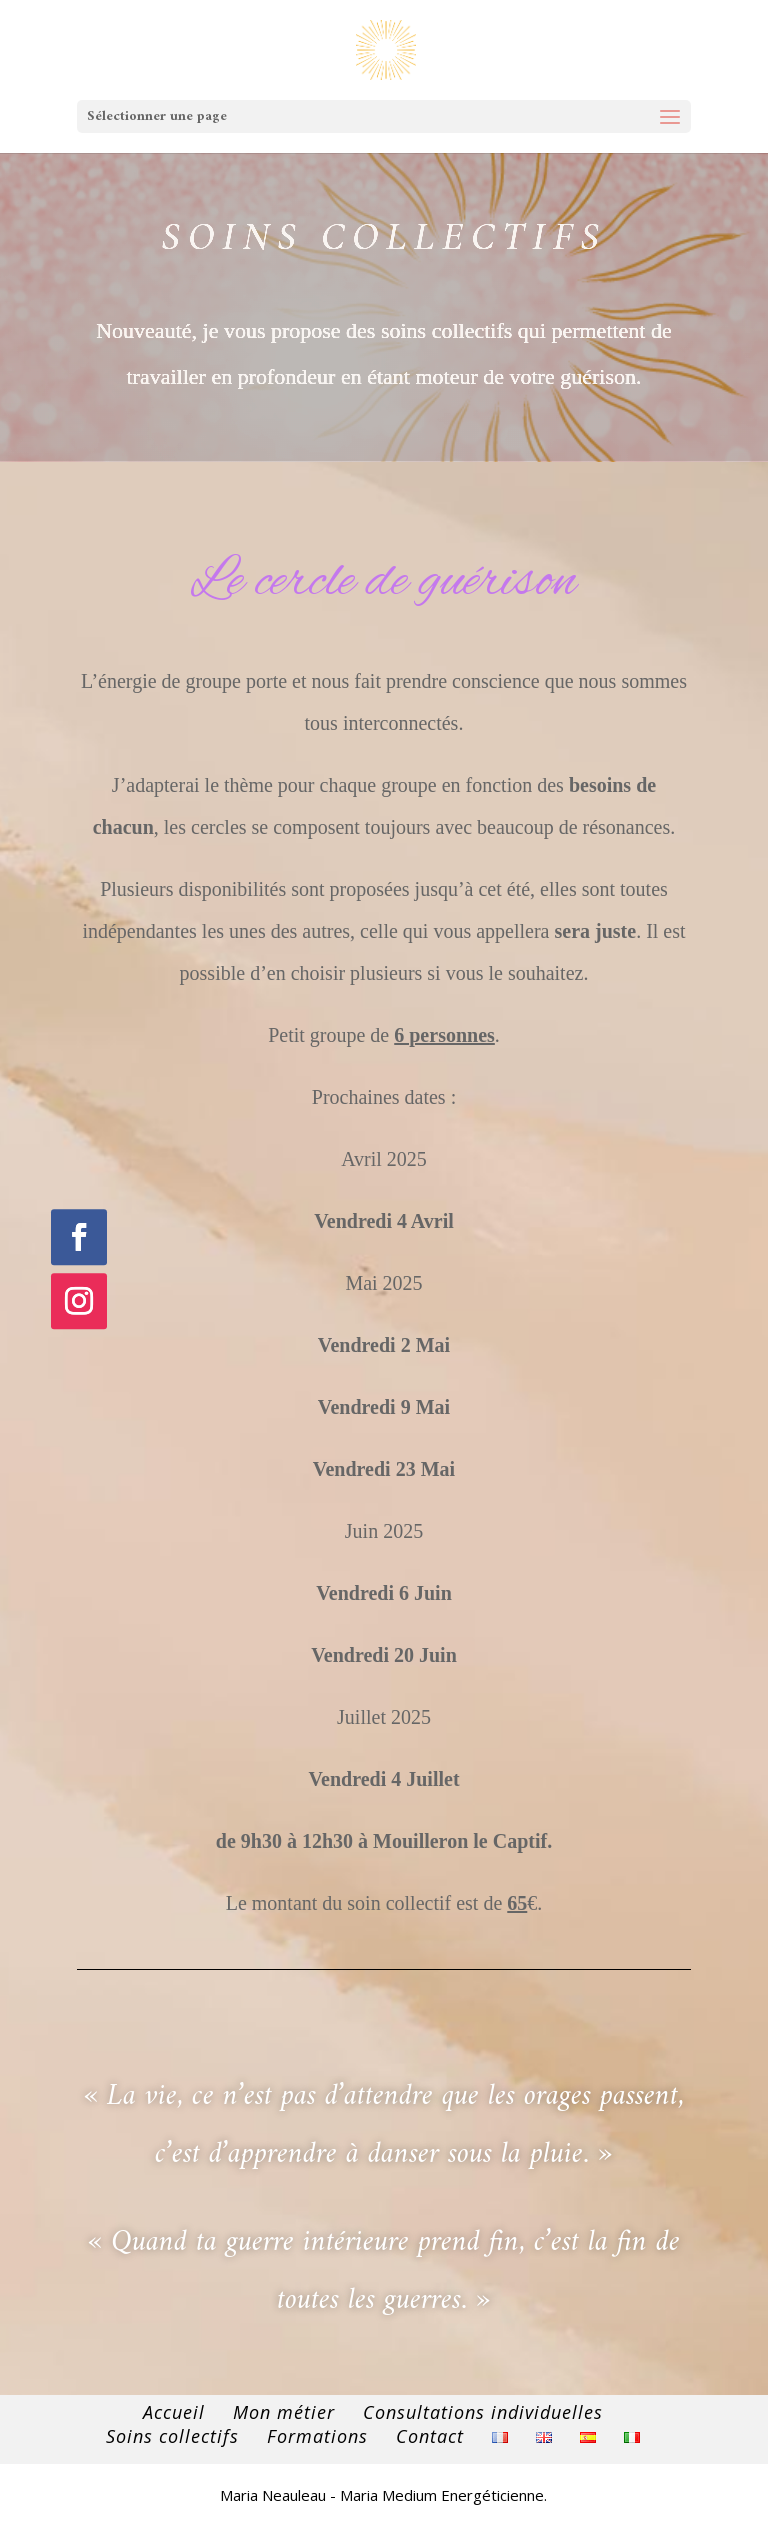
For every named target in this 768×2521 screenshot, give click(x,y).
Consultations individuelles (483, 2412)
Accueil (174, 2412)
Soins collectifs (172, 2436)
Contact (430, 2436)
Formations (317, 2436)
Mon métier (284, 2412)
